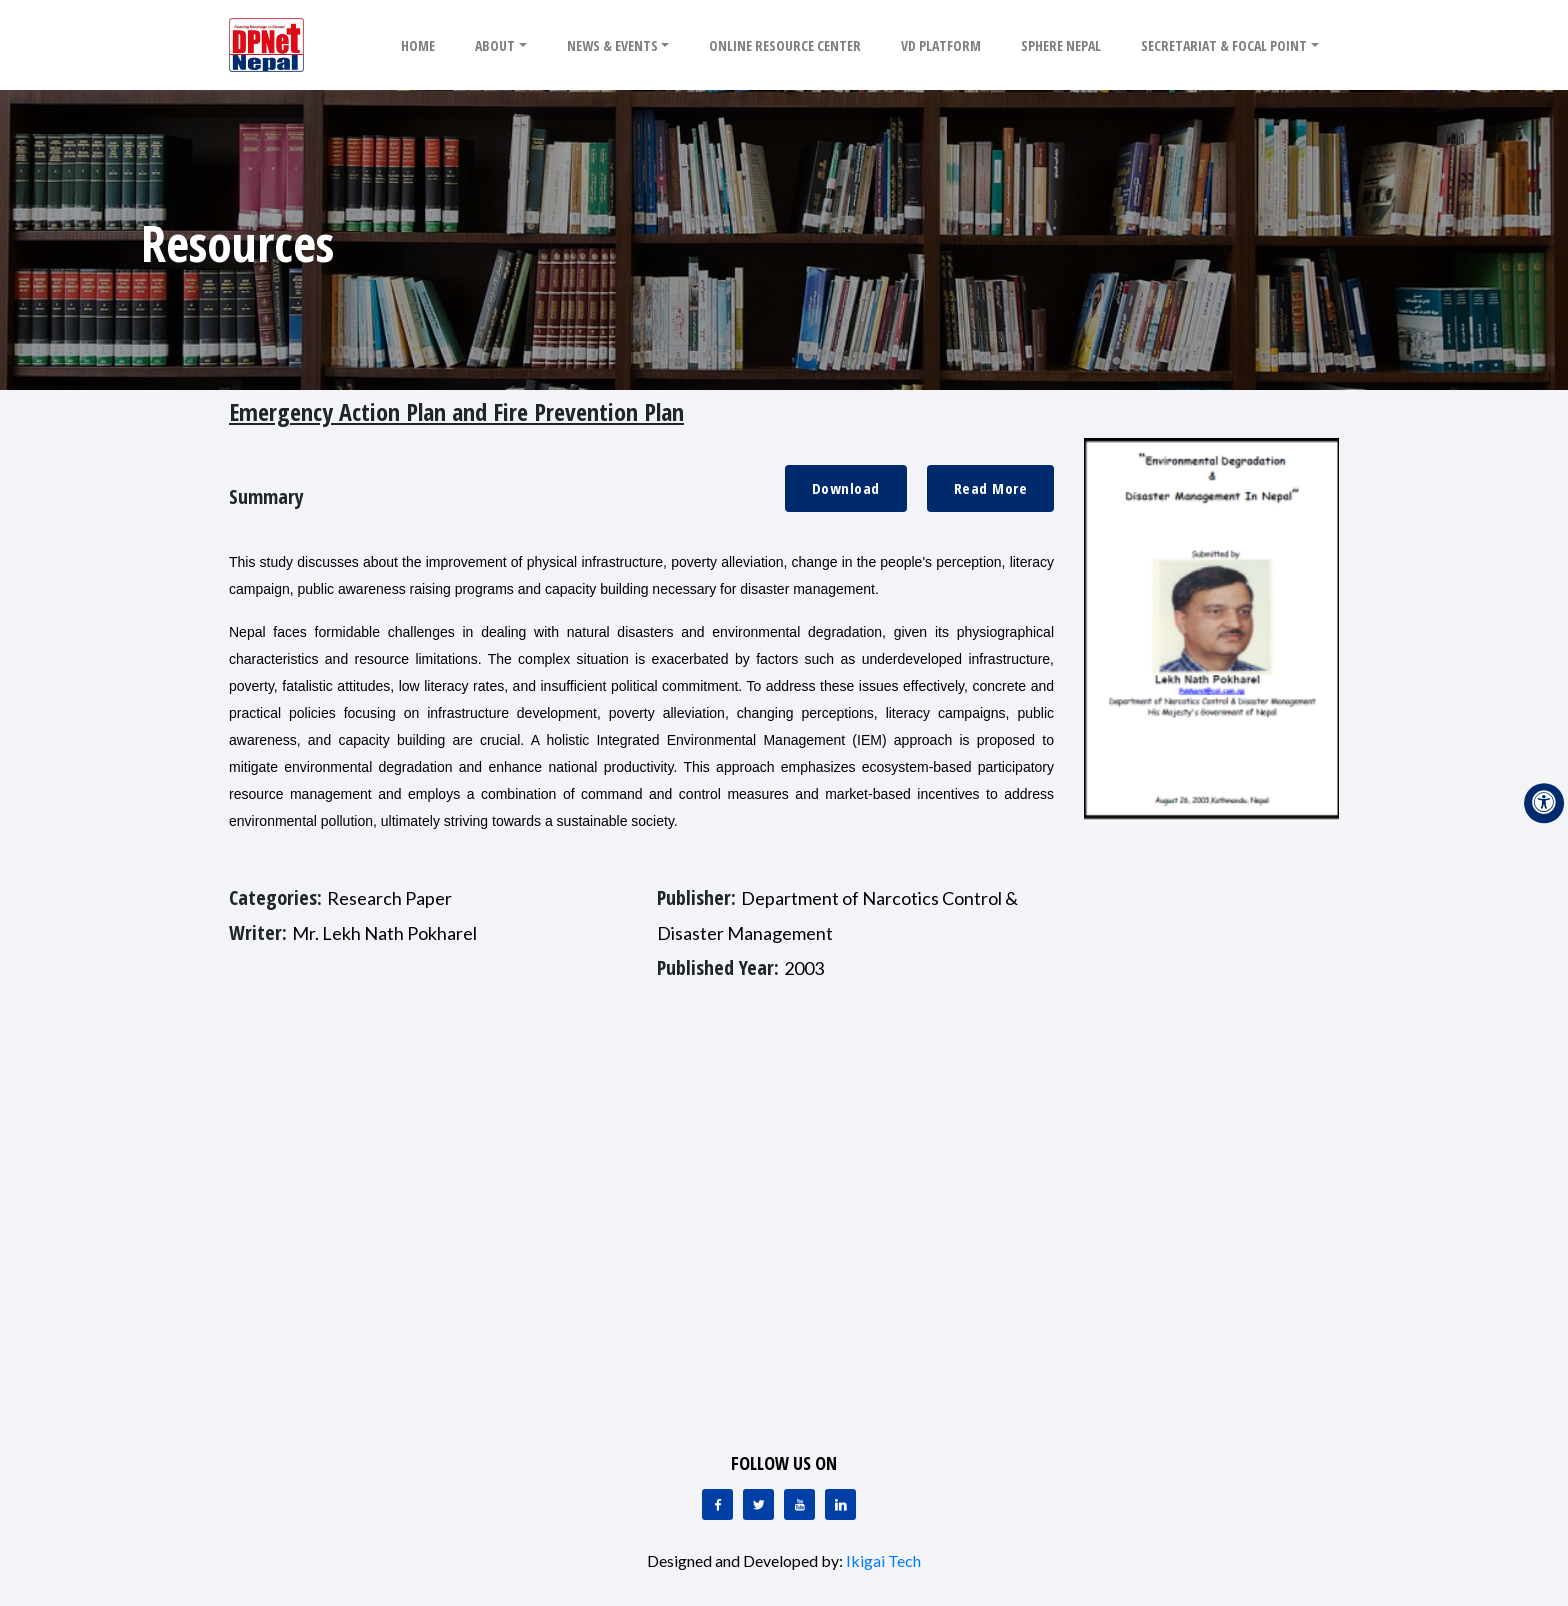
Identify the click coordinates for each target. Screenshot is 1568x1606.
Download (846, 488)
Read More (991, 488)
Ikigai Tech (883, 1560)
